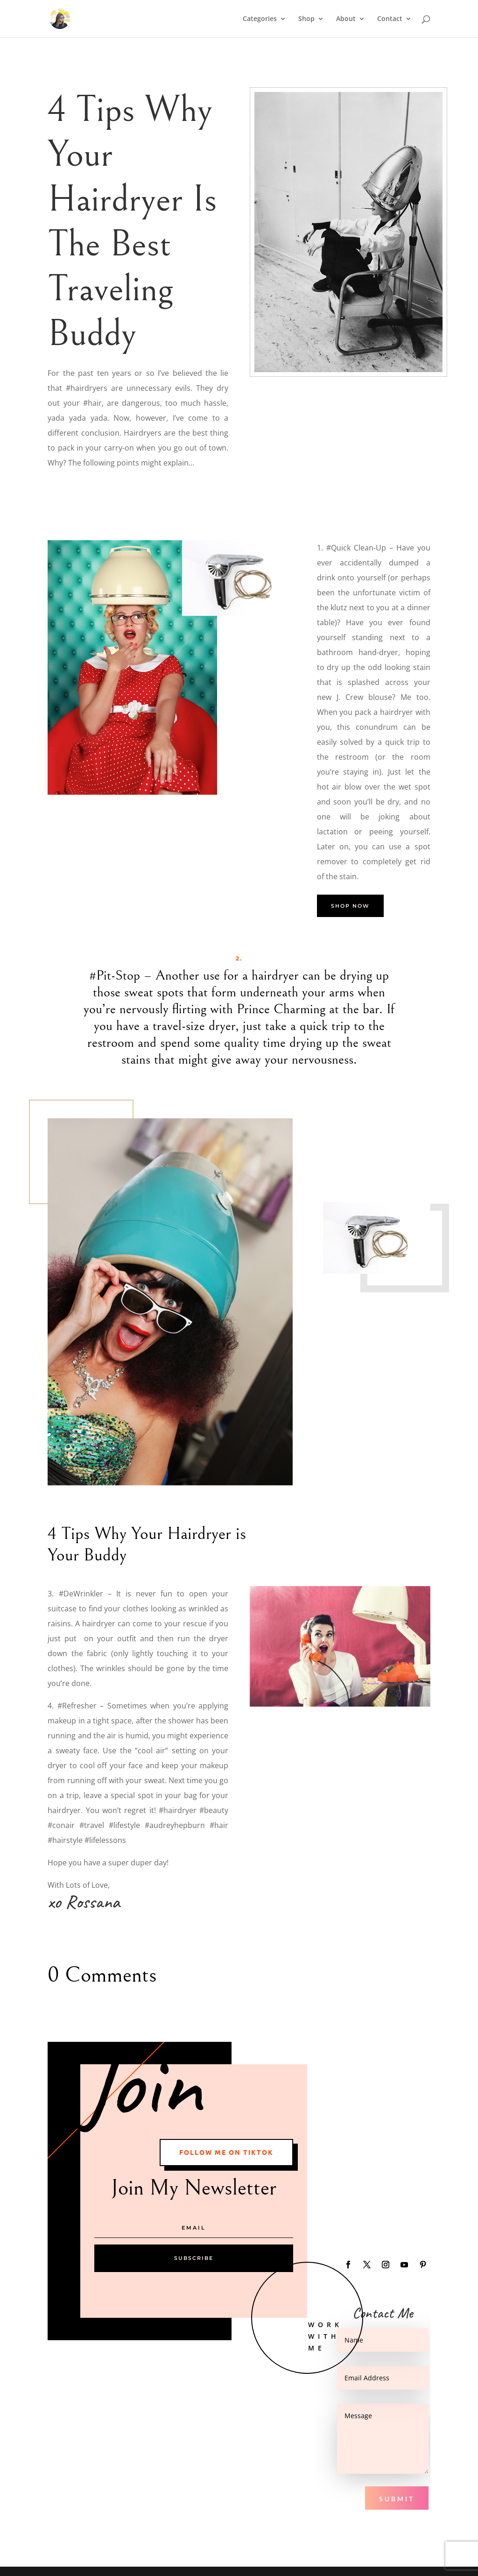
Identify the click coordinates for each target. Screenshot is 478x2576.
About (346, 19)
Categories (260, 19)
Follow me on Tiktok (226, 2152)
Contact (389, 19)
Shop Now (350, 906)
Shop (306, 19)
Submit (397, 2499)
